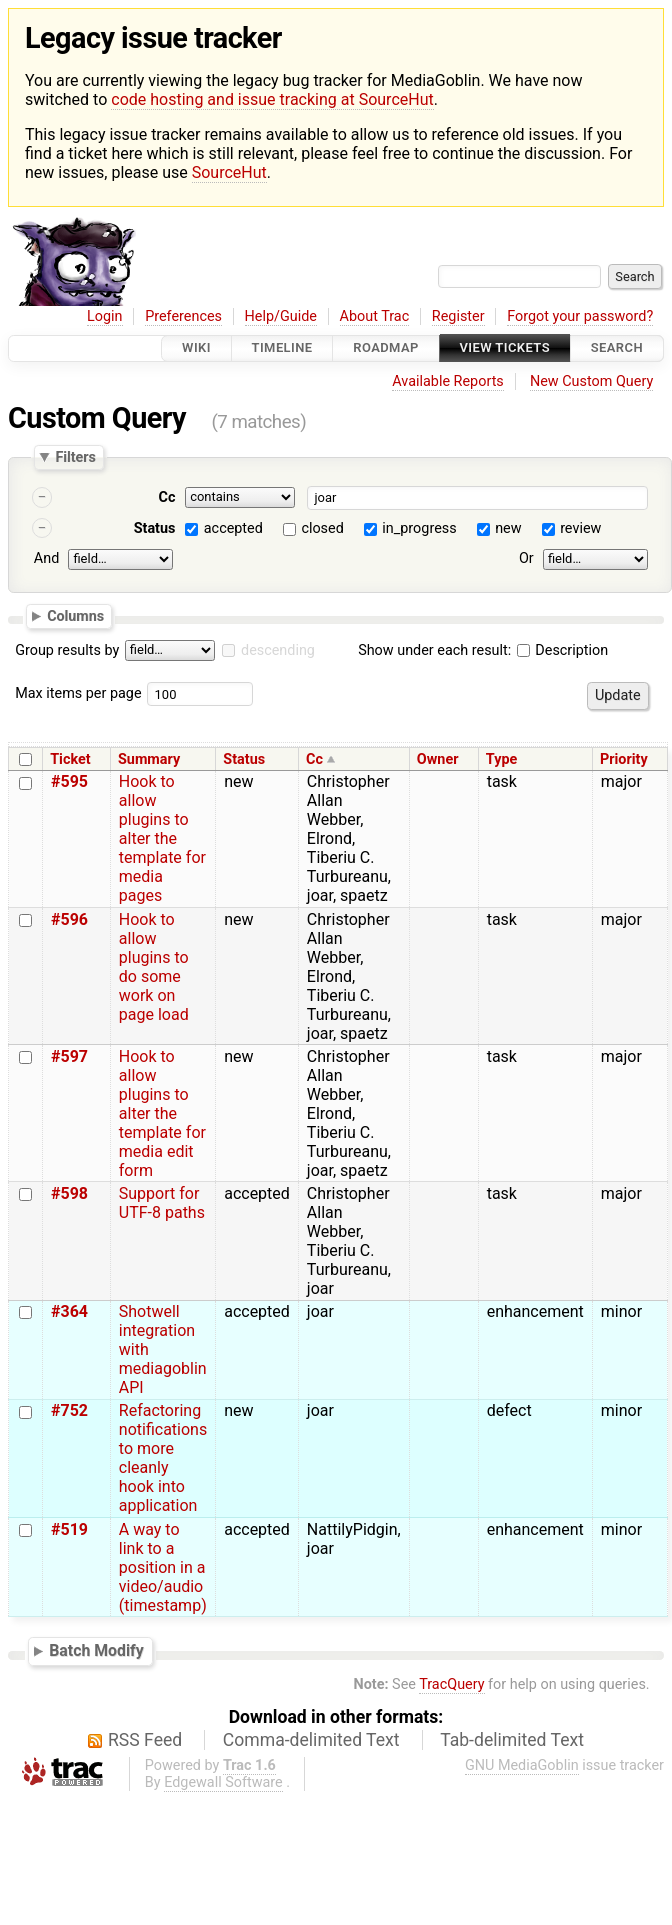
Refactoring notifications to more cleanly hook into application (163, 1458)
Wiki (196, 348)
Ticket (70, 759)
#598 (69, 1193)
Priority (624, 759)
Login (105, 316)
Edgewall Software (223, 1782)
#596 (69, 919)
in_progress (419, 528)
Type (501, 759)
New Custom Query (591, 381)
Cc (167, 497)
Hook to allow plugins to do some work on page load (154, 967)
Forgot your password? (580, 316)
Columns (75, 616)
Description (562, 650)
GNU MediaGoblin (522, 1765)
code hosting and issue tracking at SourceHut (272, 99)
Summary (149, 759)
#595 (69, 781)
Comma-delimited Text (311, 1740)
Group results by (67, 650)
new (508, 528)
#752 (69, 1410)
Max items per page (78, 693)
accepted (233, 528)
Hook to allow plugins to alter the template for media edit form (162, 1113)
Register (458, 316)
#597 (69, 1056)
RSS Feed (145, 1740)
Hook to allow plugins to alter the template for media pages (162, 838)
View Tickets (505, 348)
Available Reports (448, 381)
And (46, 558)
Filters (75, 457)
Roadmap (386, 348)
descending (278, 650)
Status (155, 528)
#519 (69, 1529)
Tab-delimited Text (512, 1740)
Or (526, 558)
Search (617, 348)
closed (322, 528)
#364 (69, 1311)
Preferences (183, 316)
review (580, 528)
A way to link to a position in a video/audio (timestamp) (163, 1567)
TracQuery (451, 1684)
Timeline (282, 348)
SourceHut (229, 172)
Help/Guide (281, 316)
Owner (438, 759)
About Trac (375, 316)
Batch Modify (96, 1650)
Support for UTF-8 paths (162, 1203)
